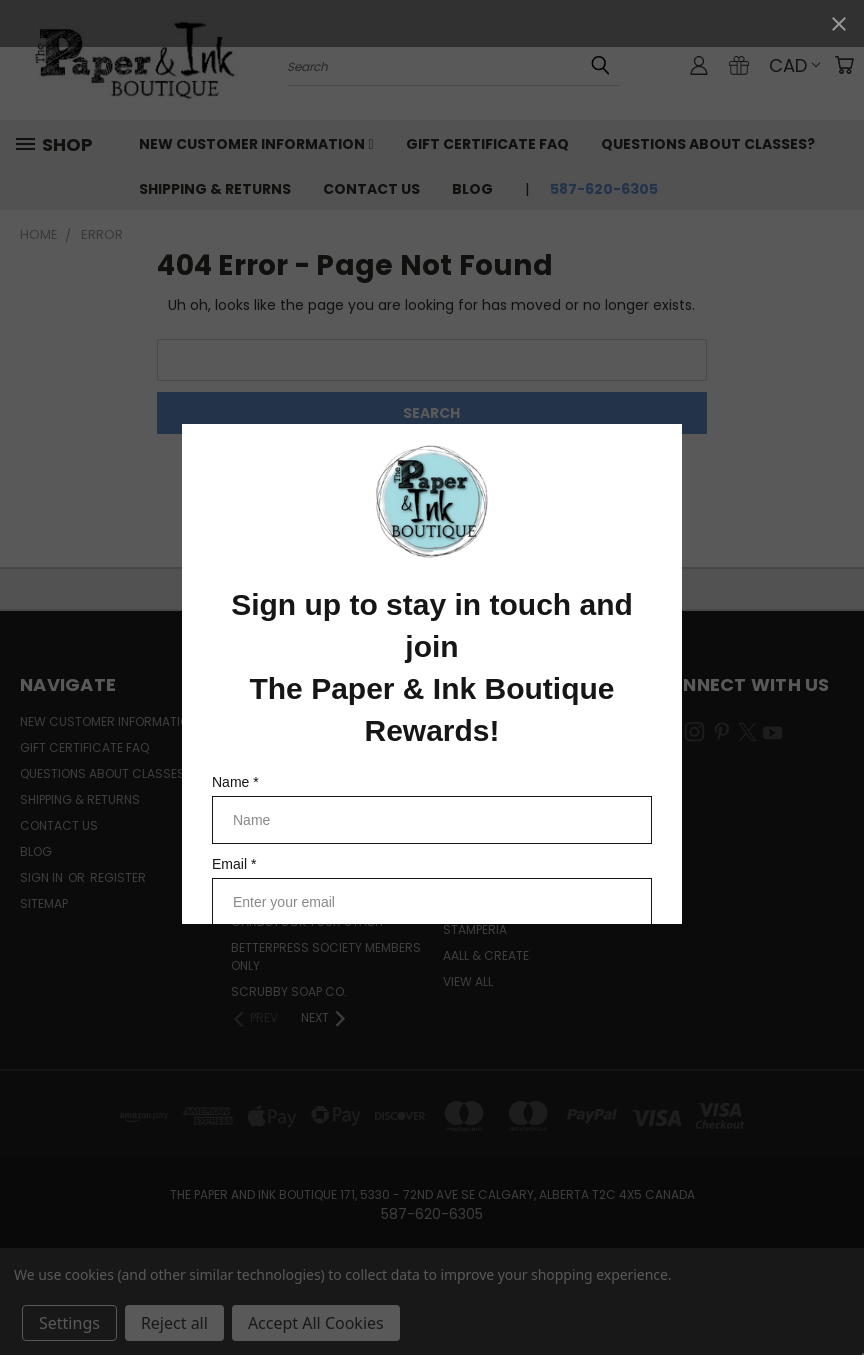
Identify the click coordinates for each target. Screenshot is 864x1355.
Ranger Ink (477, 721)
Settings (69, 1323)
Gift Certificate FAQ (487, 144)
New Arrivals (273, 825)
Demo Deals (266, 851)
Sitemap (44, 903)
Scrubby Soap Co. (289, 991)
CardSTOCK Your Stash (307, 921)
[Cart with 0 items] (844, 65)
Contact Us (371, 189)
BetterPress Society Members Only (326, 956)
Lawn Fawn (478, 825)
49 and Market (489, 903)
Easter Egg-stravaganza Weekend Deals (314, 886)
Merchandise (272, 721)
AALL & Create (486, 955)
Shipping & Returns (215, 189)
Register (118, 877)
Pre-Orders (268, 773)
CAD (794, 65)
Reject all (174, 1323)
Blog (472, 189)
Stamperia (475, 929)
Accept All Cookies (316, 1323)
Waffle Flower (489, 799)
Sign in (43, 877)
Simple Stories (488, 877)
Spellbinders (482, 747)
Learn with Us (274, 747)
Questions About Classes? (708, 144)
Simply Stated (486, 773)
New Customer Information (256, 144)
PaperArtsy (479, 851)
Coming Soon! (276, 799)
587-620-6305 (604, 189)
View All (468, 981)
